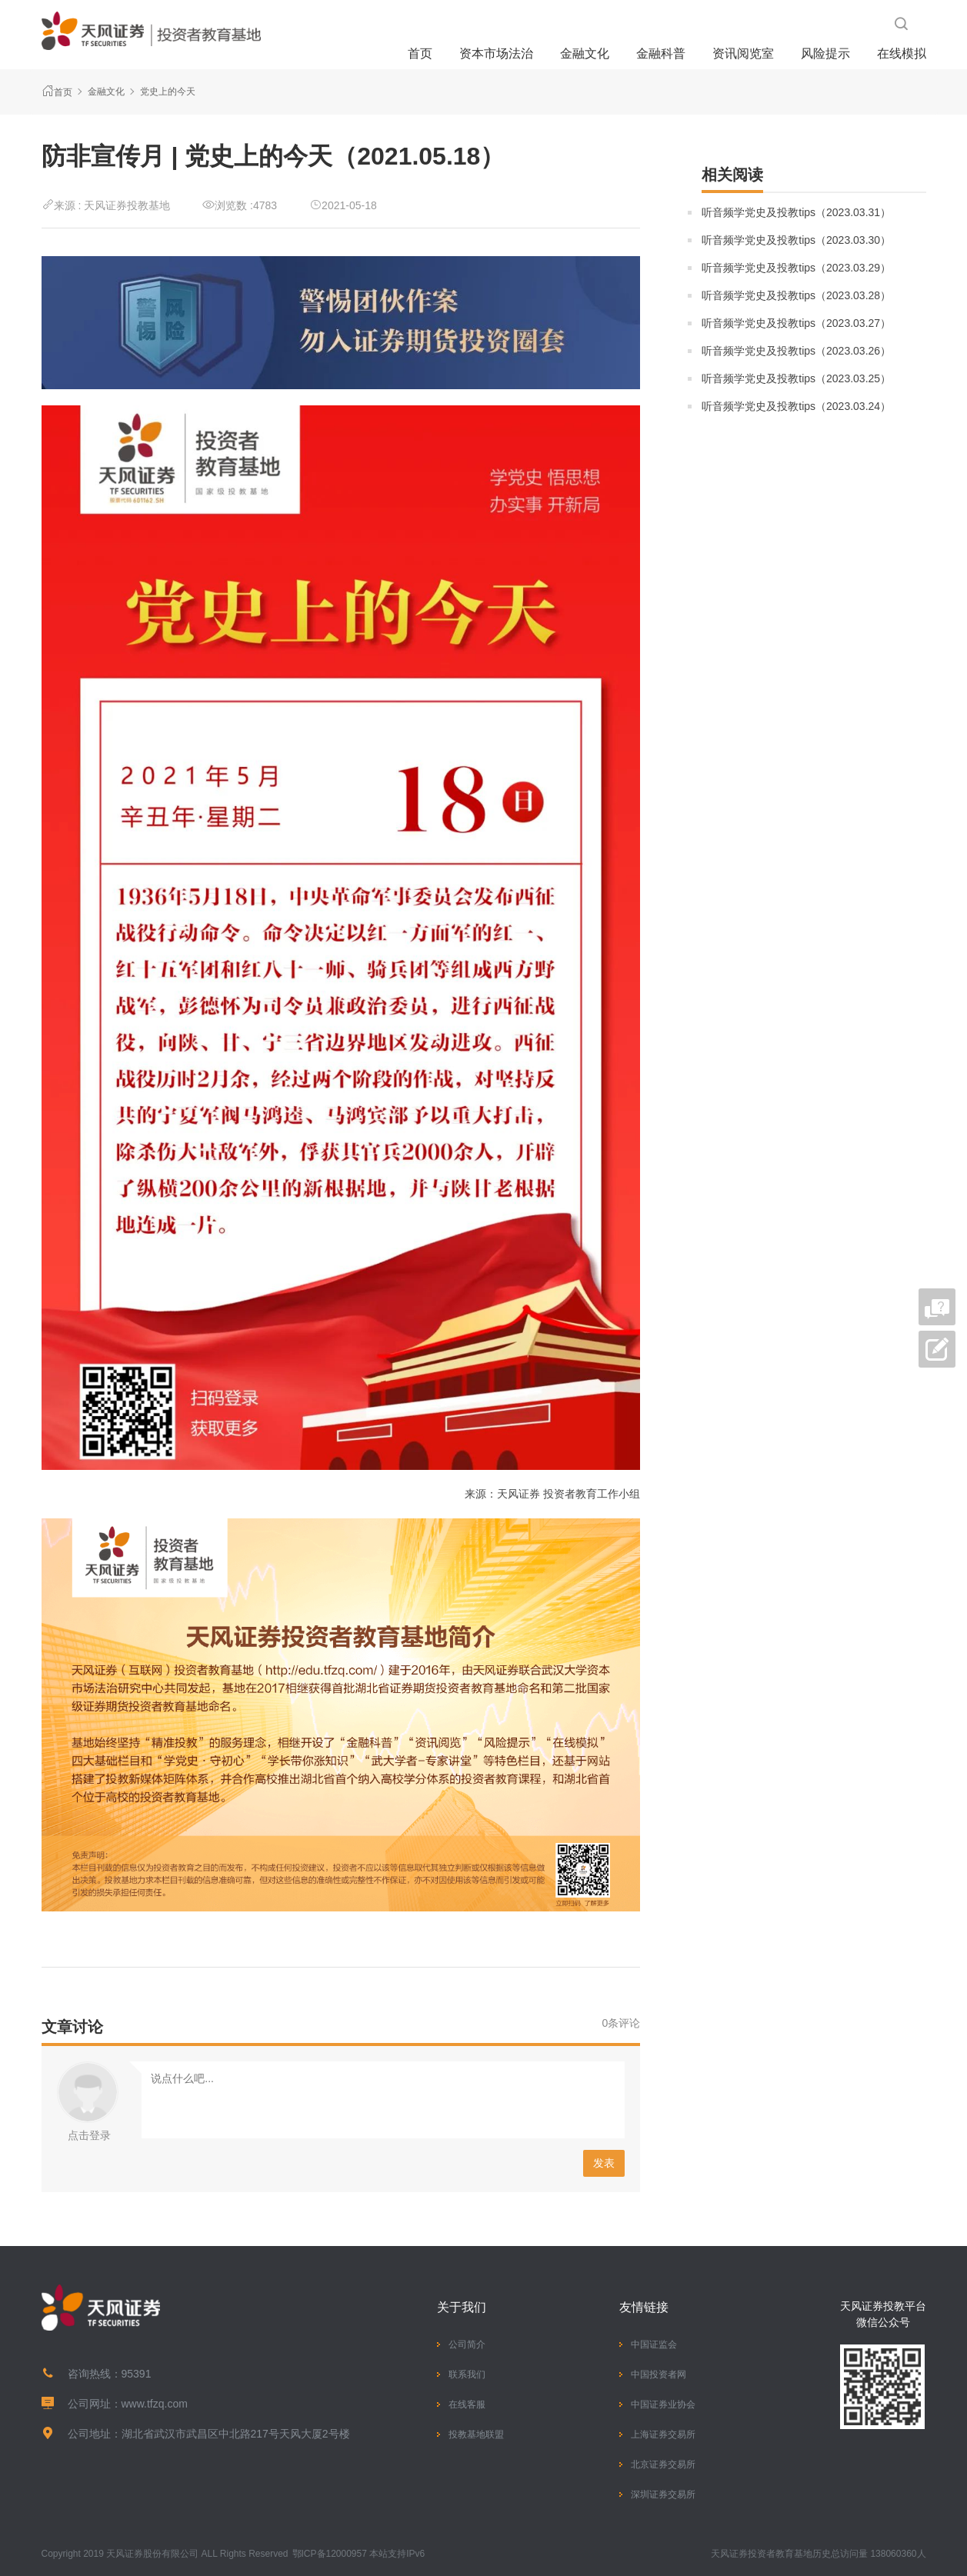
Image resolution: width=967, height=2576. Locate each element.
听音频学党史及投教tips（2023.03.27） (796, 323)
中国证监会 (654, 2344)
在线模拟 (901, 53)
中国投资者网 (658, 2374)
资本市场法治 (496, 53)
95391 (137, 2374)
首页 (420, 53)
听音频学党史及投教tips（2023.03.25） (796, 378)
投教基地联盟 (476, 2434)
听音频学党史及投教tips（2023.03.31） (796, 212)
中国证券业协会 (663, 2404)
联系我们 (466, 2374)
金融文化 (584, 53)
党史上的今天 (167, 91)
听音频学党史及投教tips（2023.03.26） (796, 351)
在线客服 (466, 2404)
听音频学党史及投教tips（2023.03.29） (796, 268)
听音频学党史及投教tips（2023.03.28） (796, 295)
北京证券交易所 (663, 2464)
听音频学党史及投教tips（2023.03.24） (796, 406)
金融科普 (660, 53)
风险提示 (825, 53)
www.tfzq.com (155, 2404)
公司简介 (466, 2344)
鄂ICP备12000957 (329, 2553)
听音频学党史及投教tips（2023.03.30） (796, 240)
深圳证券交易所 (663, 2494)
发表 (604, 2163)
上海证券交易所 (663, 2434)
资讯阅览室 (743, 53)
